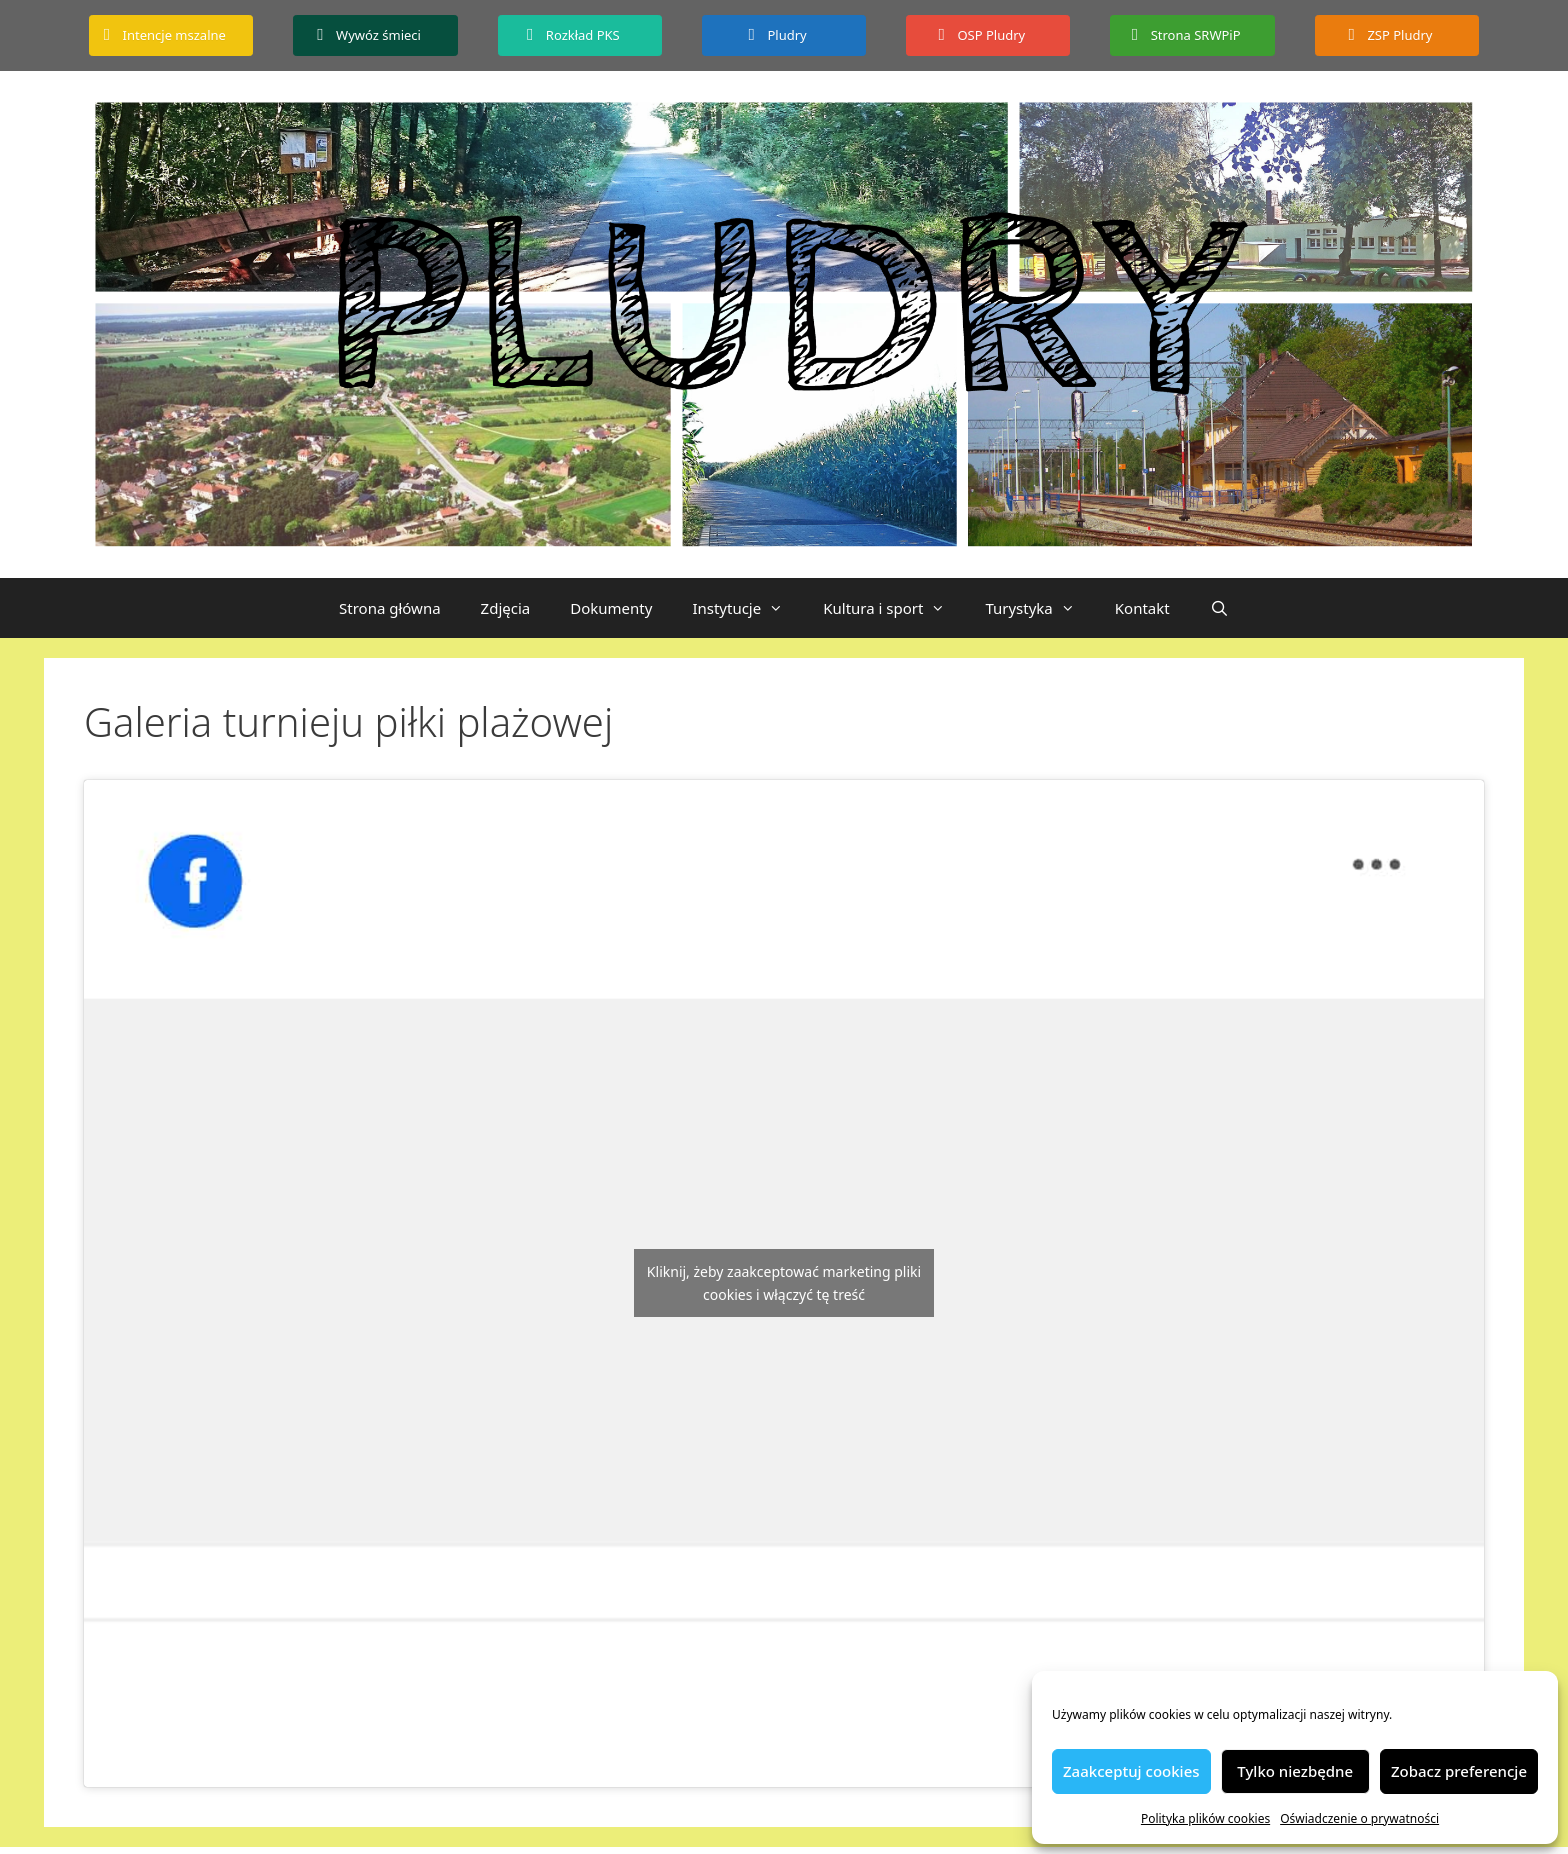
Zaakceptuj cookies (1131, 1771)
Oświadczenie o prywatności (1359, 1818)
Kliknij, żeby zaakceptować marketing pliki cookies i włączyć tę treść (784, 1283)
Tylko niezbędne (1295, 1771)
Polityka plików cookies (1205, 1818)
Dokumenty (611, 608)
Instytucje (747, 608)
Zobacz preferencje (1459, 1771)
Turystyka (1039, 608)
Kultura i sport (894, 608)
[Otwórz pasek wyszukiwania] (1219, 608)
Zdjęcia (506, 608)
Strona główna (390, 608)
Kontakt (1142, 608)
